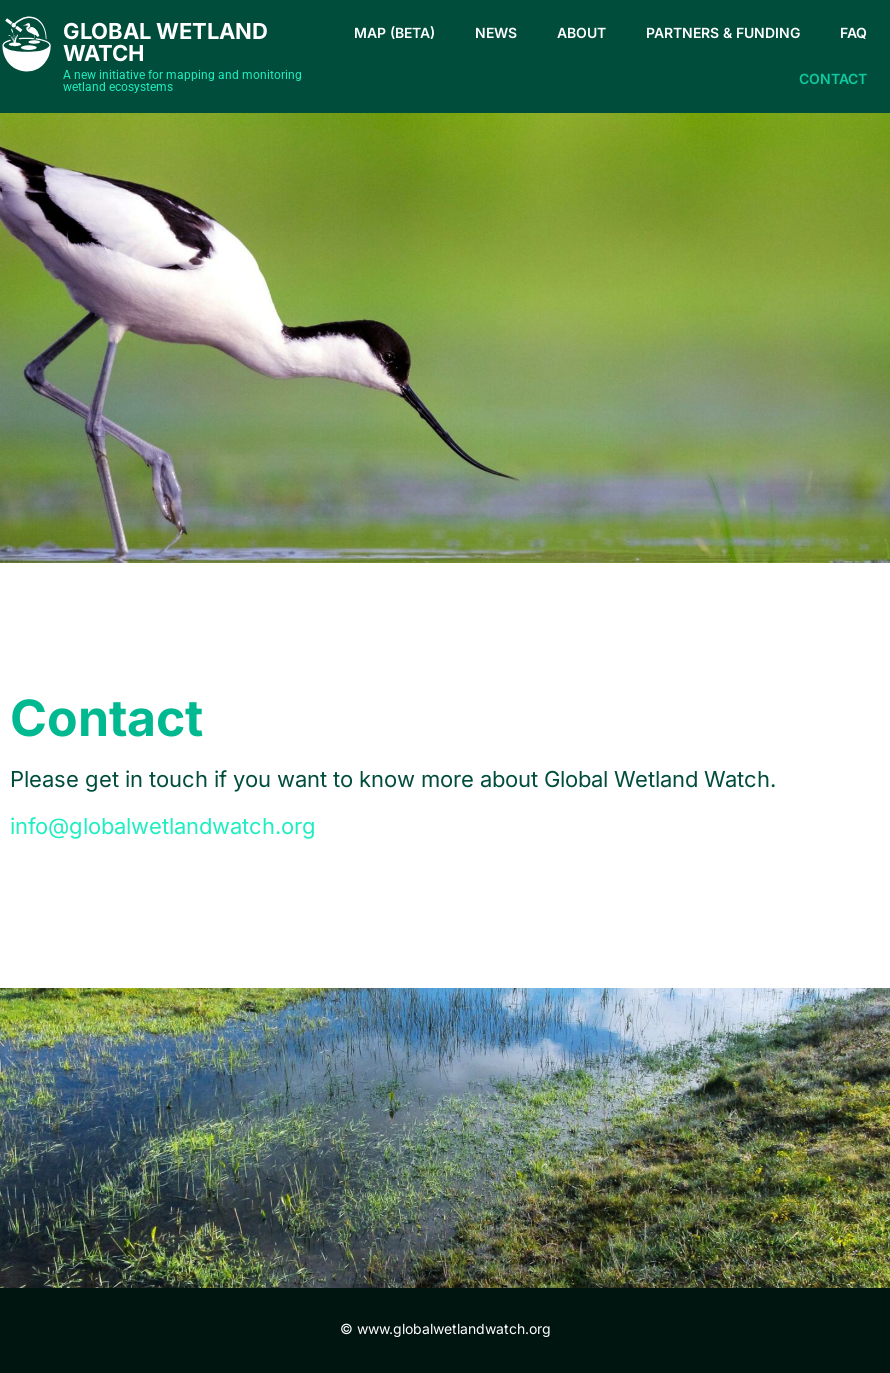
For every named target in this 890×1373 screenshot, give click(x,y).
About (581, 32)
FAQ (853, 32)
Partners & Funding (723, 32)
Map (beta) (394, 32)
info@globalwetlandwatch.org (163, 826)
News (496, 32)
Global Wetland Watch (165, 42)
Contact (833, 78)
